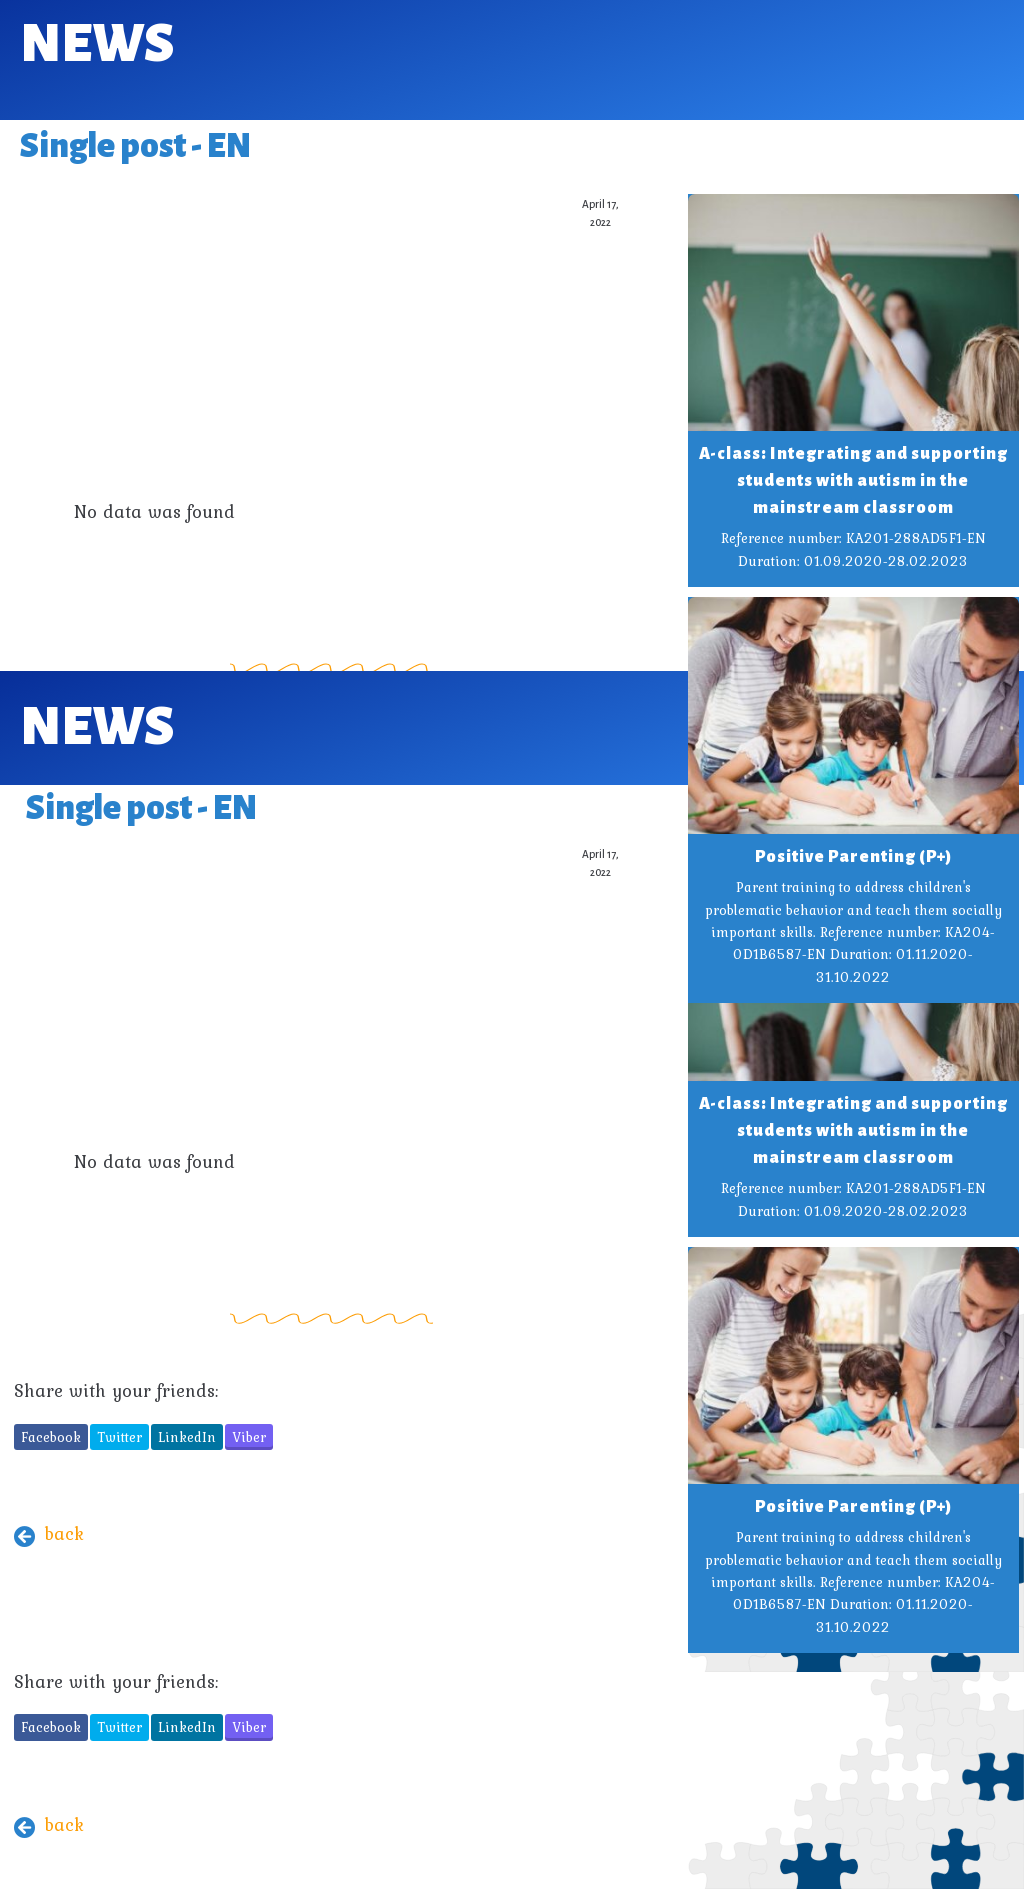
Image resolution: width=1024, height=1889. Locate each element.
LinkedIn (187, 1437)
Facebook (51, 1437)
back (64, 1533)
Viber (249, 1437)
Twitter (119, 1437)
